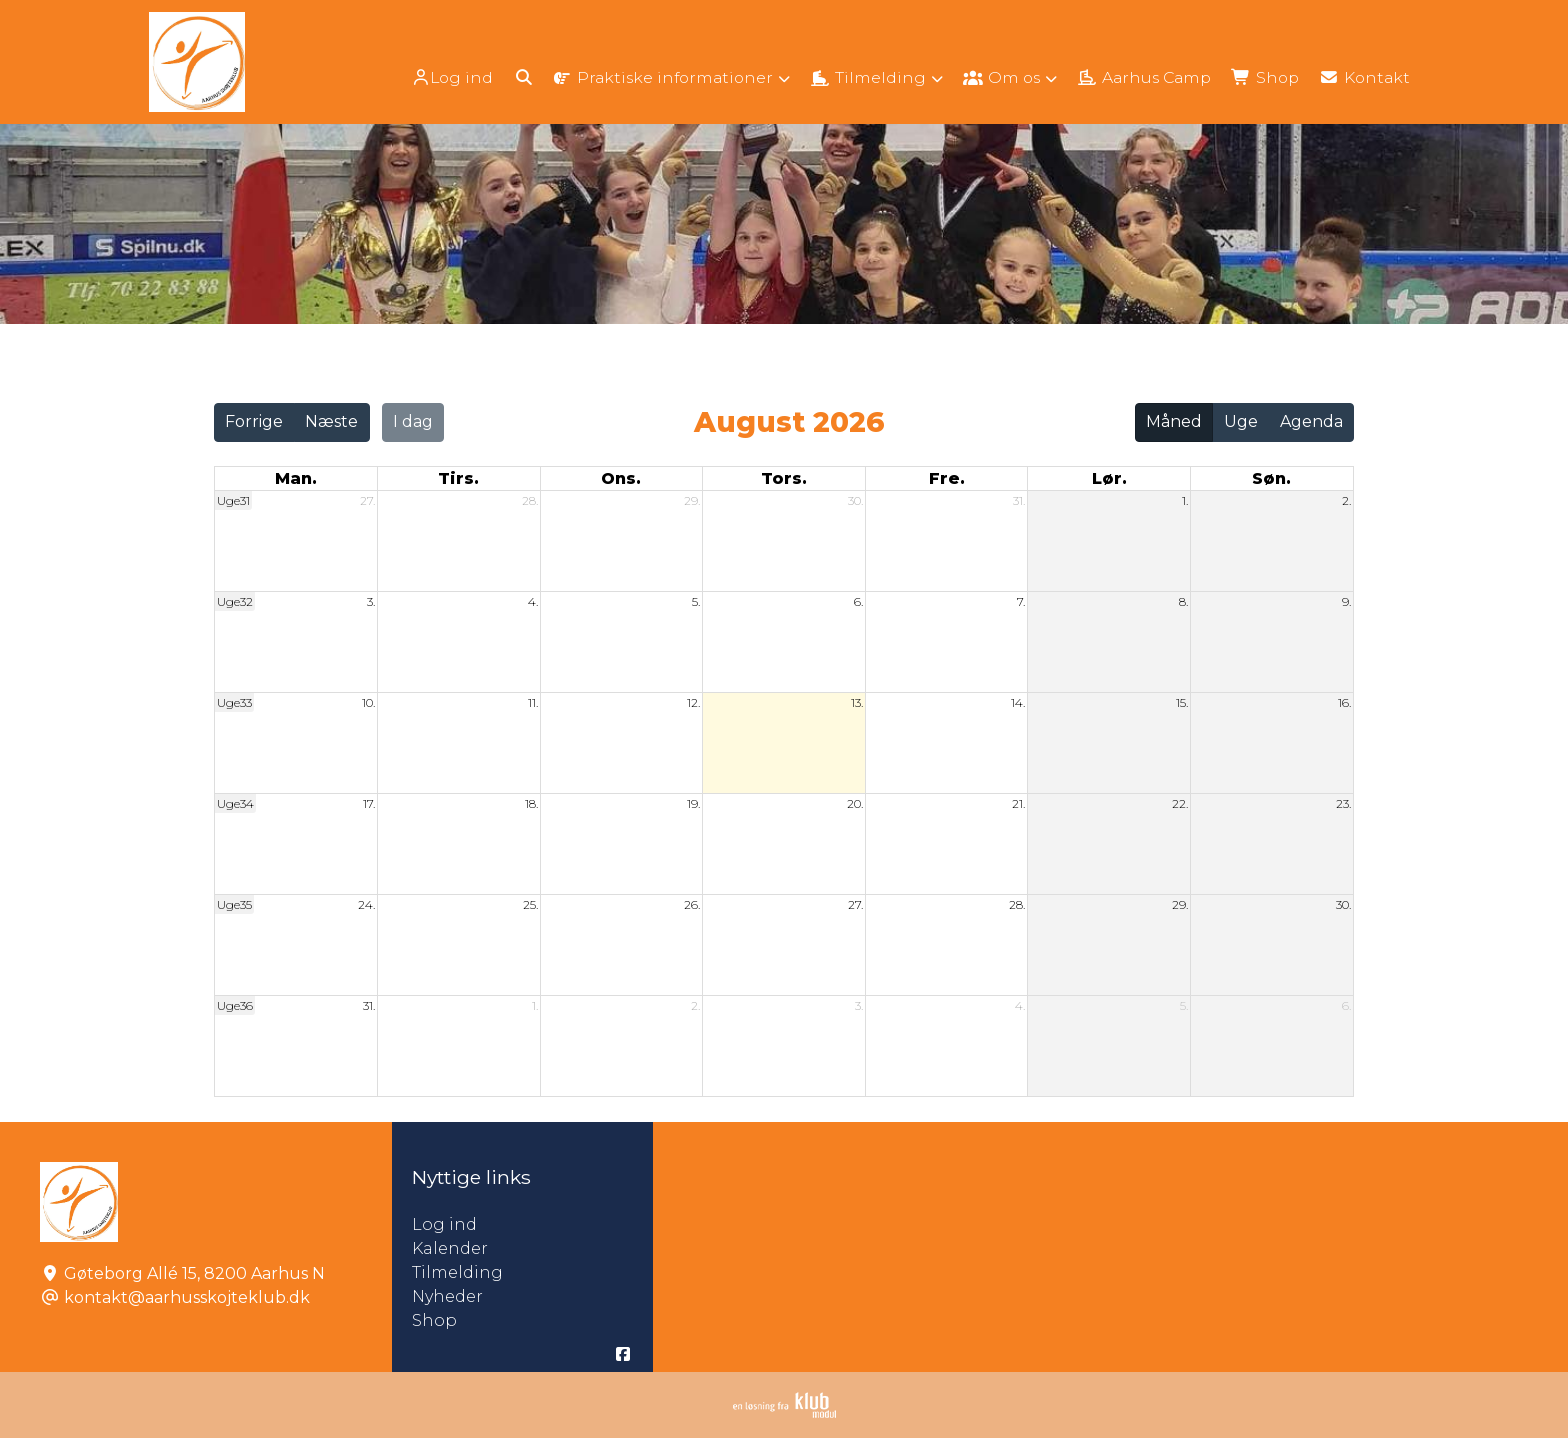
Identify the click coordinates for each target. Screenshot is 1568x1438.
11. (533, 702)
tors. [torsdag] (784, 478)
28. (530, 500)
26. (692, 904)
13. (857, 702)
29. (692, 500)
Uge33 (234, 702)
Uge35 (234, 904)
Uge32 (235, 601)
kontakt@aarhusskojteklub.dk (187, 1297)
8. (1183, 601)
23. (1343, 803)
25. (530, 904)
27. (367, 500)
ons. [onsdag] (621, 478)
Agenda (1311, 421)
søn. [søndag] (1271, 478)
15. (1182, 702)
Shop (434, 1320)
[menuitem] (435, 77)
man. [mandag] (296, 478)
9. (1346, 601)
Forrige (254, 421)
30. (855, 500)
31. (1019, 500)
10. (368, 702)
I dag (413, 421)
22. (1180, 803)
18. (531, 803)
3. (371, 601)
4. (533, 601)
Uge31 (233, 500)
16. (1344, 702)
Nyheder (447, 1296)
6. (858, 601)
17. (369, 803)
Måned (1174, 421)
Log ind (433, 78)
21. (1018, 803)
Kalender (450, 1248)
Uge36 (235, 1005)
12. (693, 702)
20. (855, 803)
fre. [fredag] (947, 478)
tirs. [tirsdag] (458, 478)
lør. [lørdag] (1109, 478)
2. (1346, 500)
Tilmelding (457, 1272)
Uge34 (235, 803)
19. (693, 803)
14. (1018, 702)
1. (1185, 500)
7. (1021, 601)
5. (696, 601)
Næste (331, 421)
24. (366, 904)
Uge (1241, 421)
